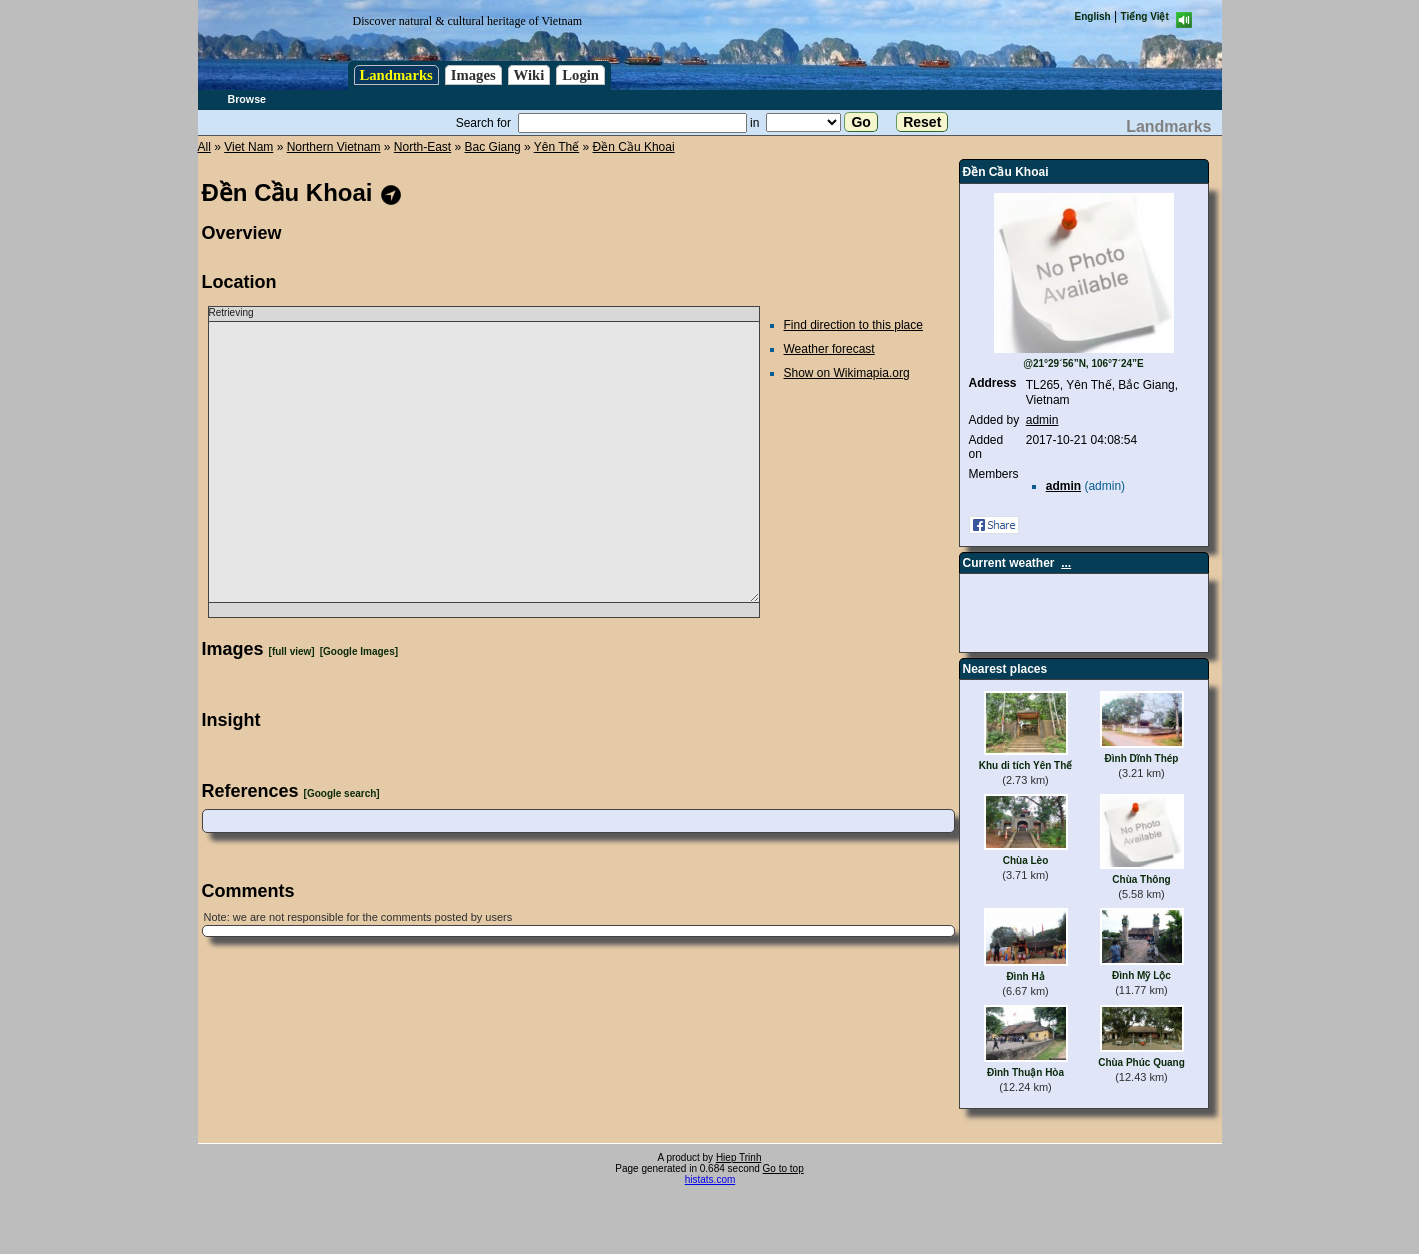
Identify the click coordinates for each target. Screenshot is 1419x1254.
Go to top (783, 1168)
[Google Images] (359, 651)
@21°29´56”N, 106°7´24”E (1083, 363)
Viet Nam (248, 147)
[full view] (292, 651)
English (1093, 16)
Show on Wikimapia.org (847, 373)
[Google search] (342, 793)
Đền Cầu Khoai (634, 147)
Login (580, 75)
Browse (247, 99)
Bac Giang (493, 147)
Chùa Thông (1141, 879)
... (1066, 563)
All (204, 147)
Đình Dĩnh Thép (1142, 758)
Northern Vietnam (334, 147)
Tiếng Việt (1145, 16)
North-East (422, 147)
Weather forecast (829, 349)
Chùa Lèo (1026, 860)
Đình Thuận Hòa (1025, 1072)
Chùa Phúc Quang (1141, 1062)
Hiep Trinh (739, 1157)
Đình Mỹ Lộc (1141, 975)
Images (473, 75)
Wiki (529, 75)
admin (1042, 420)
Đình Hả (1025, 976)
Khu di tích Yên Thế (1026, 765)
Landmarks (396, 75)
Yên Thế (556, 147)
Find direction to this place (853, 325)
